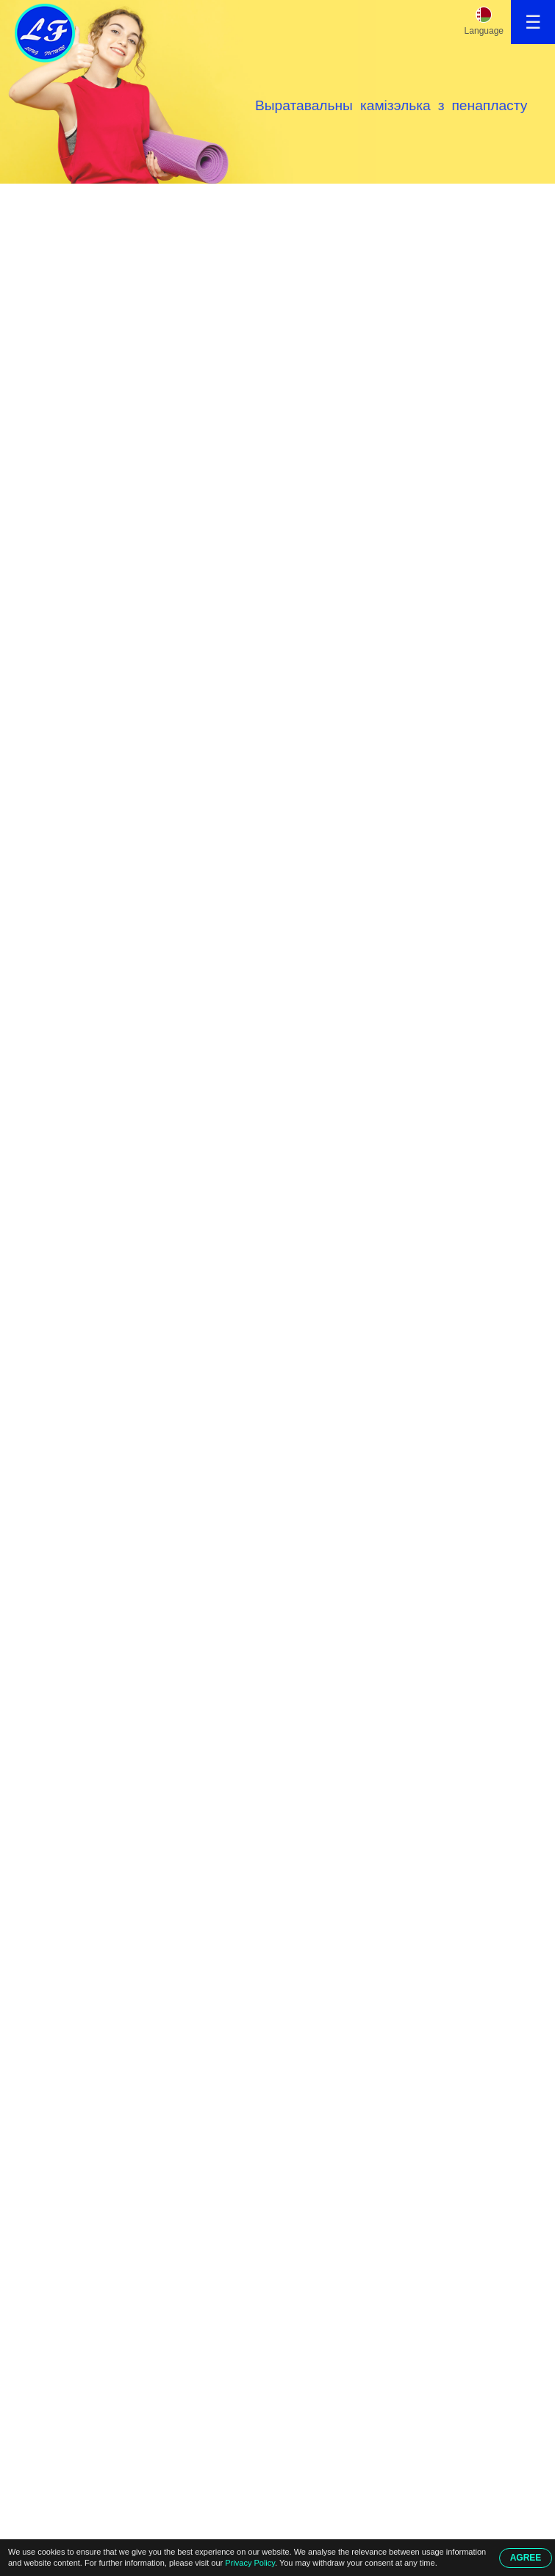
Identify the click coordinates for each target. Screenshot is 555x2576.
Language (484, 31)
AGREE (526, 2557)
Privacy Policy (250, 2562)
